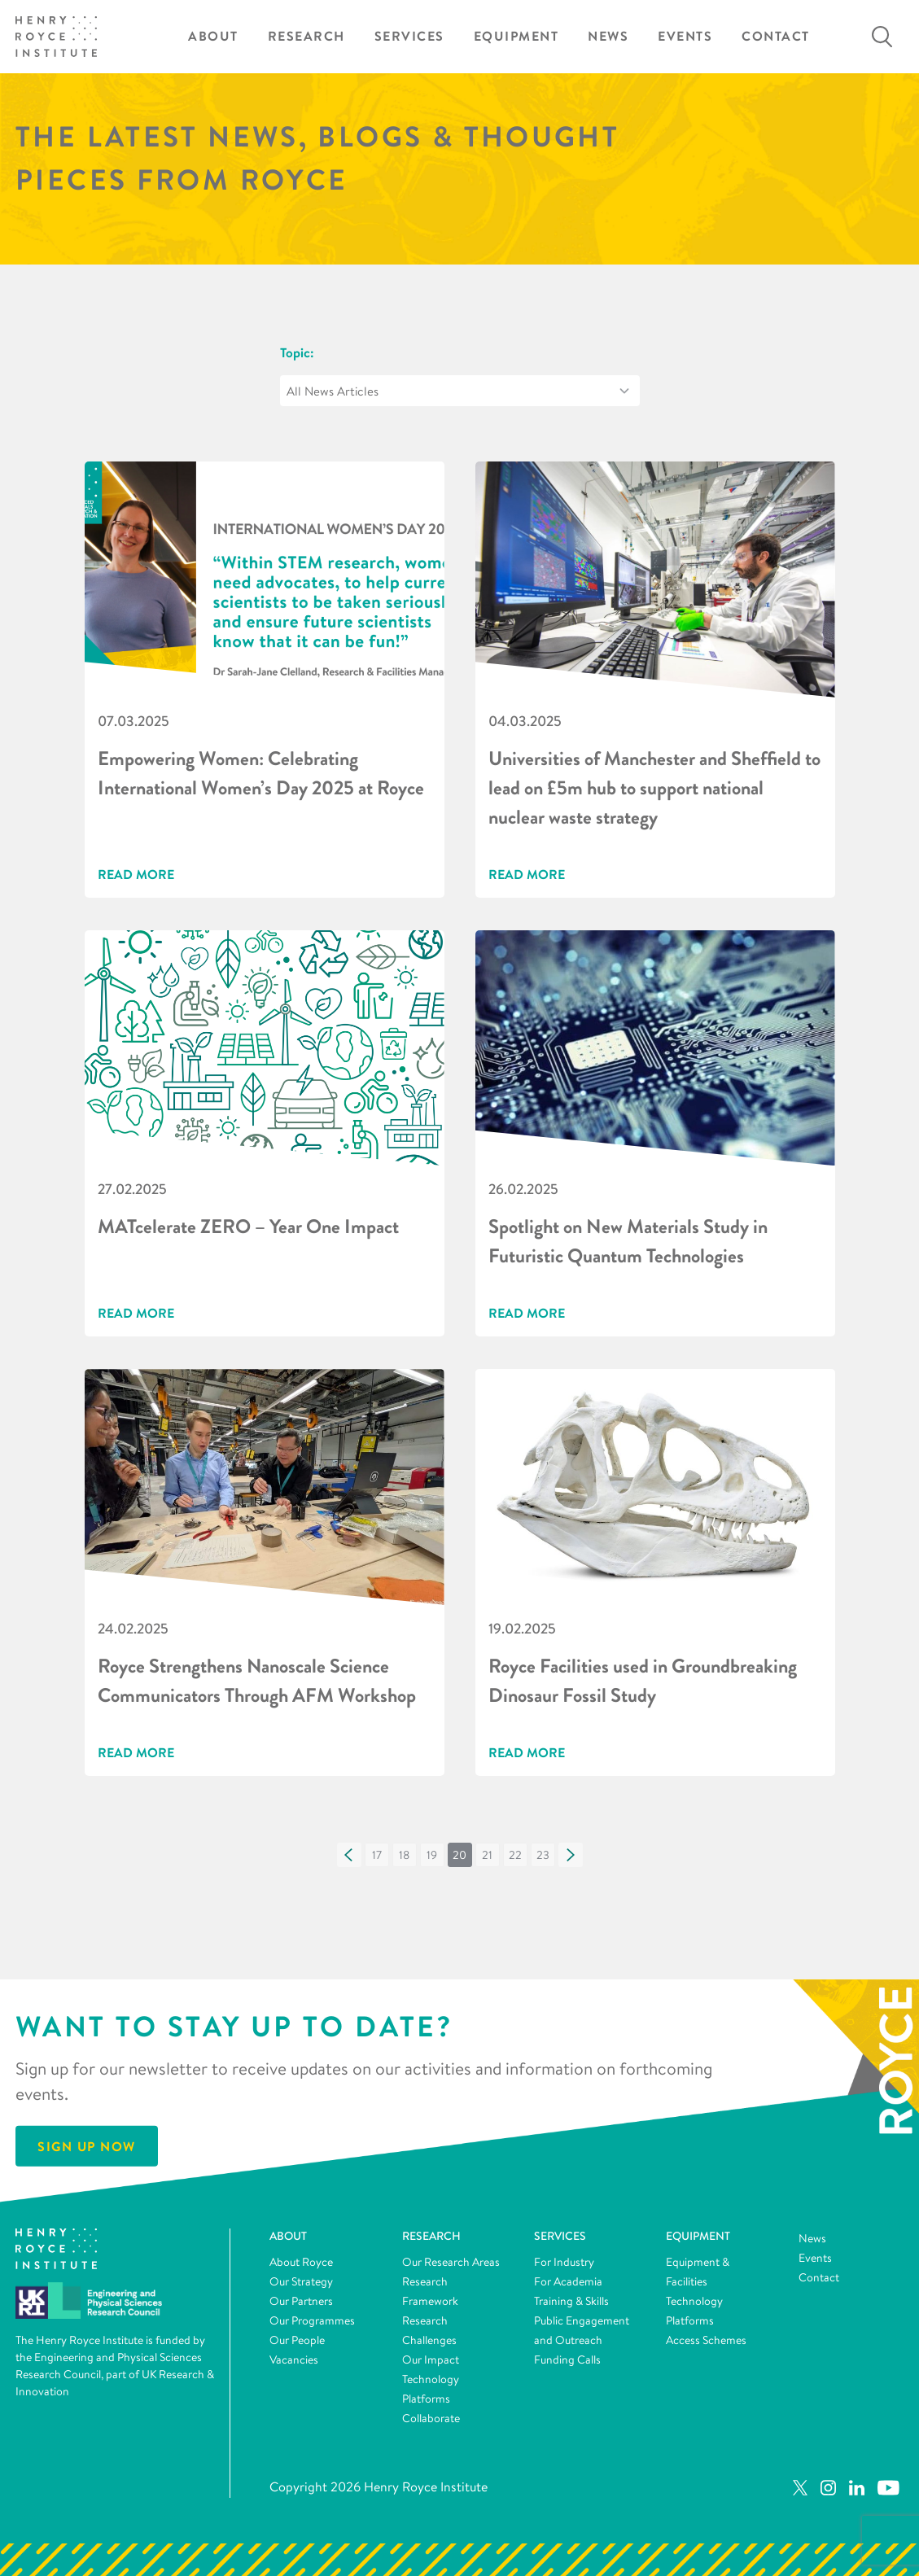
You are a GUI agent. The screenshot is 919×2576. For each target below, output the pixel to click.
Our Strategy (301, 2281)
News (608, 36)
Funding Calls (567, 2359)
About (213, 36)
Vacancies (293, 2359)
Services (409, 36)
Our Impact (430, 2359)
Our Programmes (312, 2320)
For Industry (564, 2262)
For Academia (568, 2281)
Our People (297, 2340)
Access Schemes (706, 2340)
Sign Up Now (86, 2146)
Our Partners (301, 2301)
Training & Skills (571, 2301)
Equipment (516, 36)
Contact (776, 36)
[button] (349, 1855)
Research (306, 36)
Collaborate (431, 2418)
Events (685, 36)
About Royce (301, 2262)
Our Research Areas (451, 2262)
